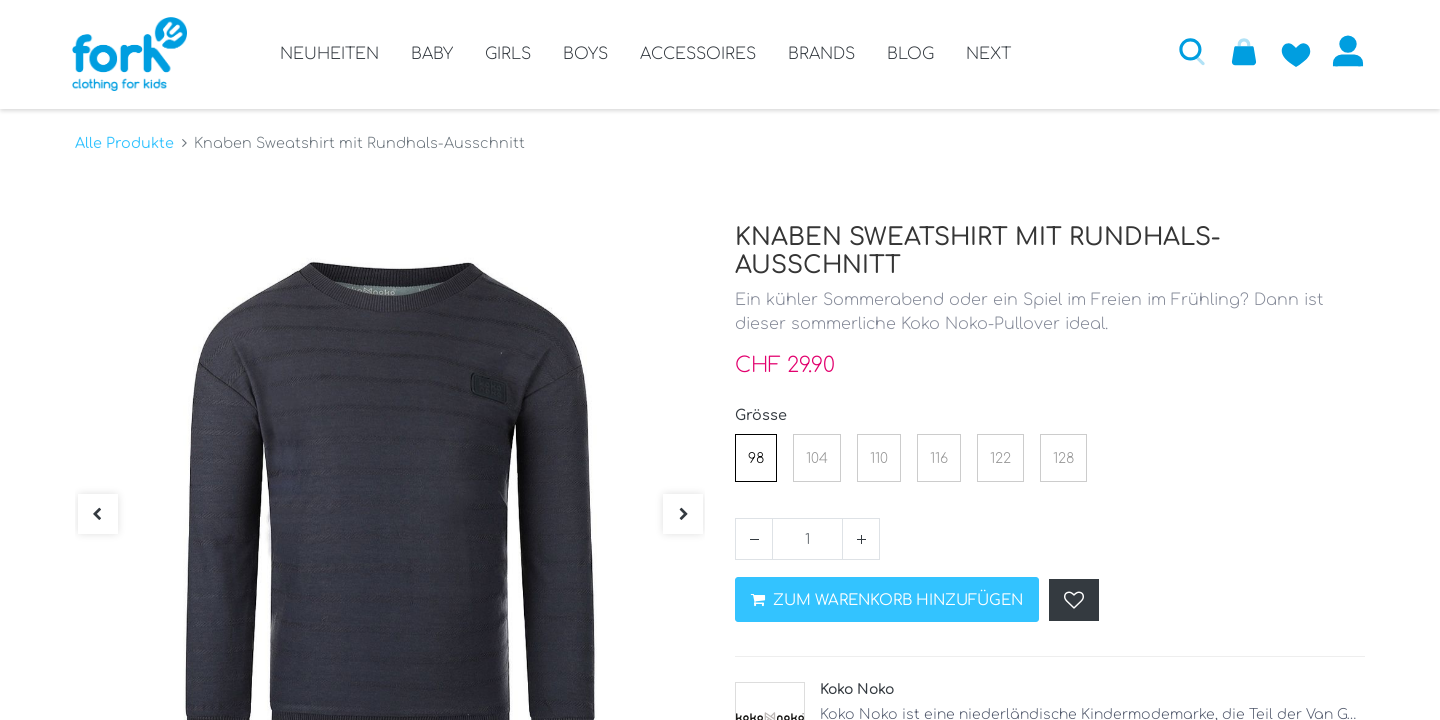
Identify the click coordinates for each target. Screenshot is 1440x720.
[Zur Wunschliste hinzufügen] (1293, 51)
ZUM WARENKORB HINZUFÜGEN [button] (887, 598)
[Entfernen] (754, 537)
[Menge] (807, 537)
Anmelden (1345, 51)
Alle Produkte (124, 141)
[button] (1189, 51)
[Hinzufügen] (861, 537)
